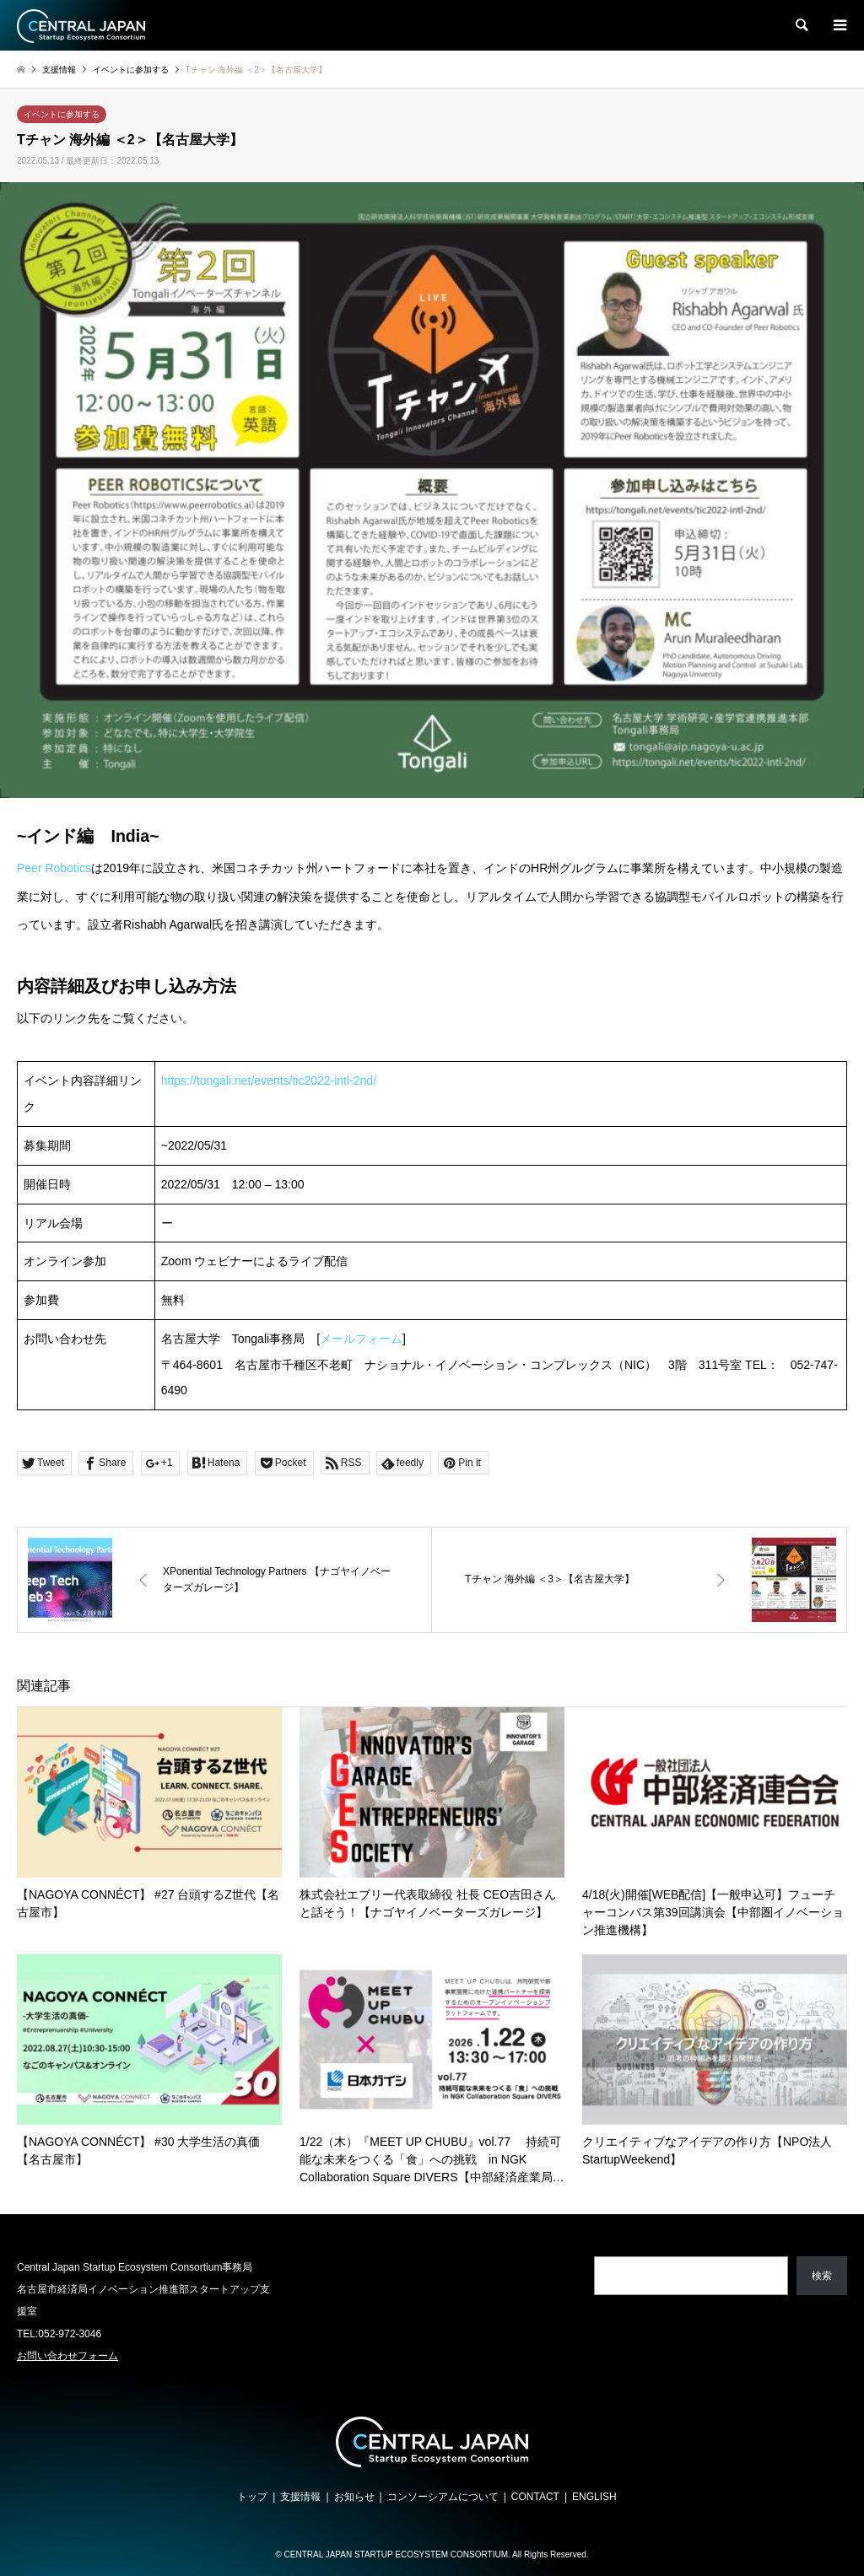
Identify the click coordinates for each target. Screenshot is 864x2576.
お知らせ (354, 2497)
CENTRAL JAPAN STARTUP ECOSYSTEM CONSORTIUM (396, 2554)
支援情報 (300, 2497)
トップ (252, 2497)
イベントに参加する (62, 114)
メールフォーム (361, 1338)
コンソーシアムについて (443, 2497)
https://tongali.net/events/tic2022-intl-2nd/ (268, 1080)
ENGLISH (594, 2497)
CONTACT (535, 2497)
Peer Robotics (54, 868)
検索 (822, 2276)
